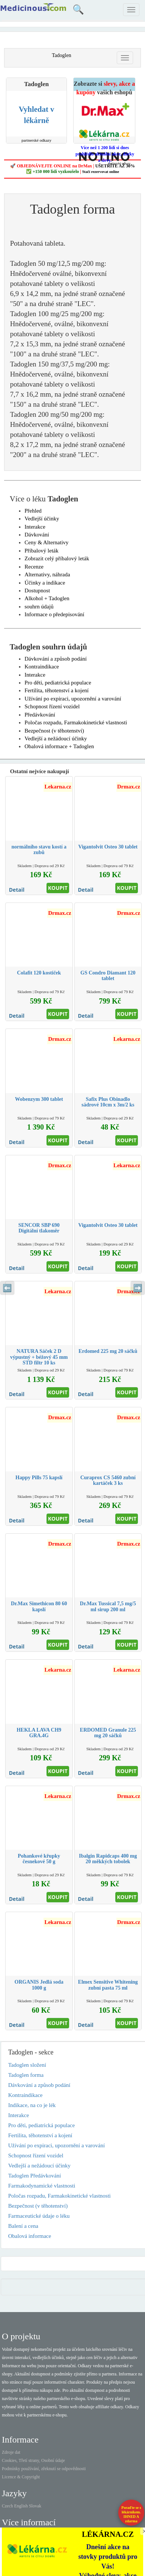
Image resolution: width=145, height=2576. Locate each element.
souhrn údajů (39, 607)
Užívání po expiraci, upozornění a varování (73, 699)
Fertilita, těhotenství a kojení (56, 690)
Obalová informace (29, 2236)
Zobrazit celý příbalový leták (57, 558)
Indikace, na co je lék (32, 2105)
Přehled (33, 511)
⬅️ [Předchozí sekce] (7, 1288)
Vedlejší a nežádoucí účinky (56, 738)
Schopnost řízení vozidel (52, 706)
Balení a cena (23, 2226)
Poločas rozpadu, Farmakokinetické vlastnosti (76, 722)
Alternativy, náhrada (47, 574)
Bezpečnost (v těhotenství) (54, 731)
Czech (7, 2506)
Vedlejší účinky (42, 519)
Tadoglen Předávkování (34, 2176)
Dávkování (37, 535)
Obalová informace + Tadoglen (59, 746)
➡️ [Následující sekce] (137, 1288)
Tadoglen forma (26, 2075)
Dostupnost (37, 590)
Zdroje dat (11, 2452)
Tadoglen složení (27, 2065)
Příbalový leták (41, 551)
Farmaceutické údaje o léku (39, 2216)
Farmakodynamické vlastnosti (41, 2186)
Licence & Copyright (21, 2476)
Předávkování (40, 715)
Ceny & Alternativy (46, 542)
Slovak (35, 2506)
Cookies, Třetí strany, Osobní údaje (33, 2460)
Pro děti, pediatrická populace (58, 683)
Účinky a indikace (45, 583)
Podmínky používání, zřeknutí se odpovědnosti (44, 2468)
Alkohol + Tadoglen (47, 598)
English (21, 2506)
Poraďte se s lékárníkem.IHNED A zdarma (131, 2514)
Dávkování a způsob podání (56, 659)
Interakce (35, 527)
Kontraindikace (42, 667)
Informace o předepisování (54, 614)
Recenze (34, 567)
